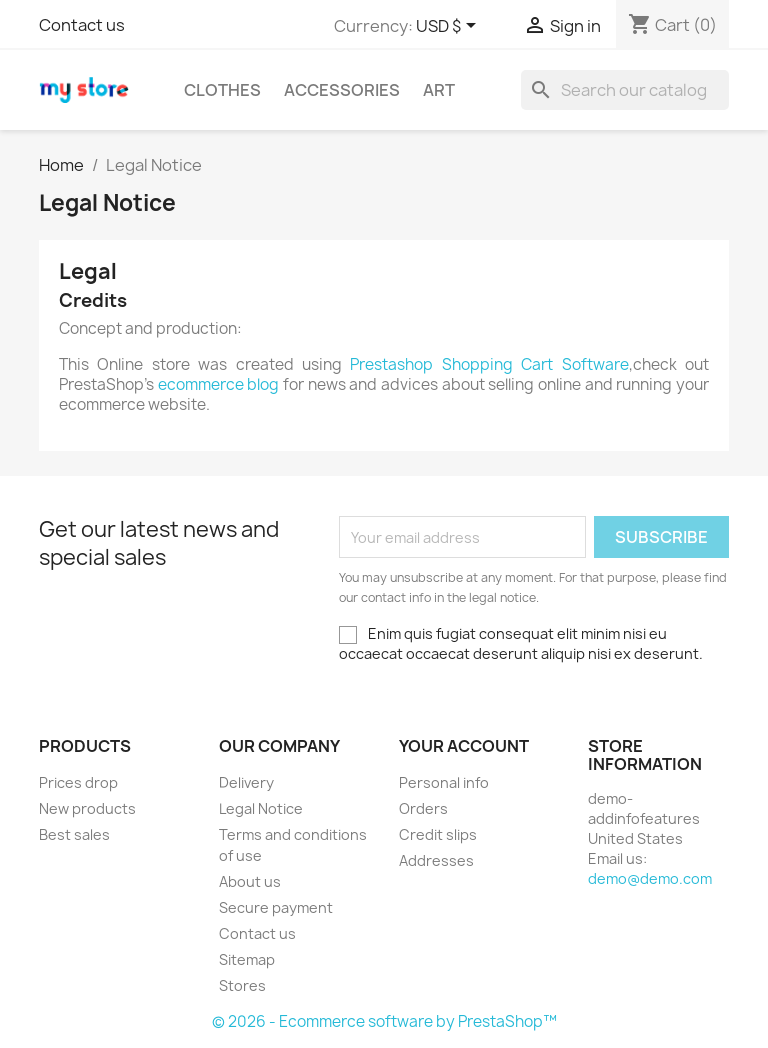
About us (250, 881)
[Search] (625, 90)
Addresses (436, 860)
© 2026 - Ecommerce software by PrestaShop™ (384, 1021)
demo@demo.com (650, 878)
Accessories (342, 90)
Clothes (222, 90)
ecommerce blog (219, 384)
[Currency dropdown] (449, 27)
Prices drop (78, 782)
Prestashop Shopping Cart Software (489, 364)
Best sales (74, 834)
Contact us (82, 25)
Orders (423, 808)
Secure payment (276, 907)
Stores (242, 985)
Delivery (246, 782)
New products (87, 808)
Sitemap (247, 959)
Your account (464, 746)
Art (439, 90)
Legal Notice (261, 808)
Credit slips (438, 834)
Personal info (444, 782)
